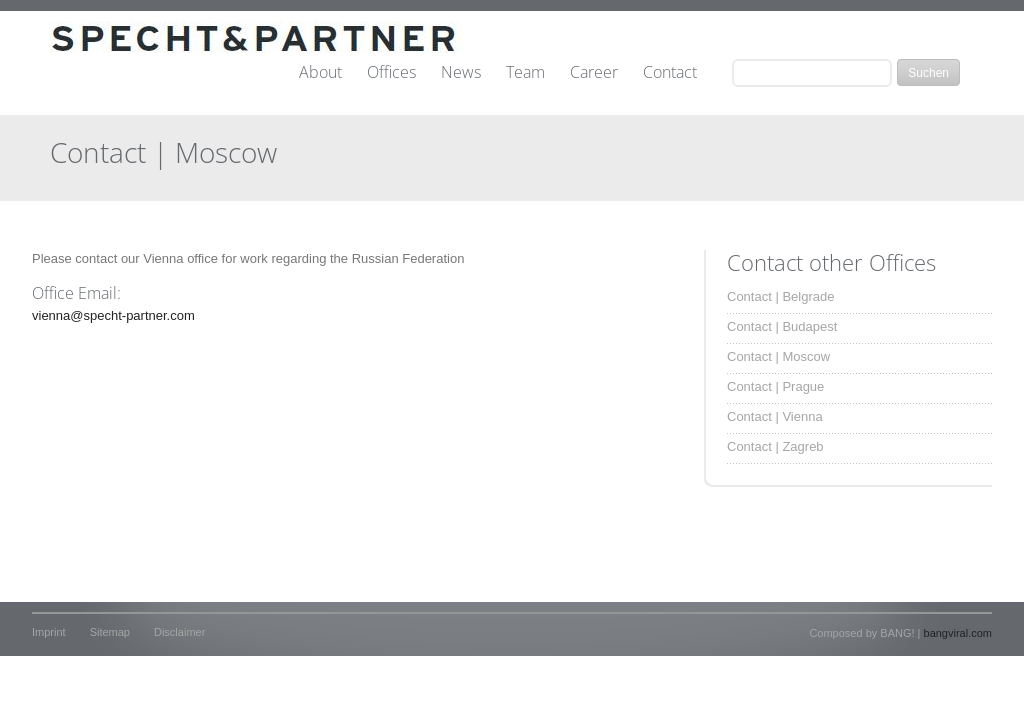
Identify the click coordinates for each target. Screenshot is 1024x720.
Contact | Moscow (778, 356)
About (320, 73)
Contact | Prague (775, 386)
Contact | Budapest (782, 326)
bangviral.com (958, 633)
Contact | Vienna (775, 416)
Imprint (49, 632)
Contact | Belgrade (780, 296)
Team (525, 73)
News (461, 73)
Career (594, 73)
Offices (391, 73)
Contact (670, 73)
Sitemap (110, 632)
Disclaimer (179, 632)
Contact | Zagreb (775, 446)
